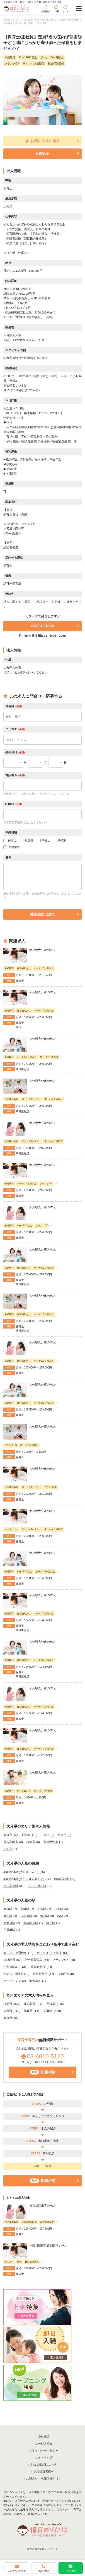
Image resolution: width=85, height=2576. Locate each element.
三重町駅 (9, 1929)
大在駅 (7, 1916)
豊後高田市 (10, 1842)
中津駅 (41, 1909)
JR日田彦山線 (37, 1886)
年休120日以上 (13, 1974)
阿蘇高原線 (61, 1879)
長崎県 (28, 2011)
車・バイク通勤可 (15, 1953)
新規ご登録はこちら (43, 2464)
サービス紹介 (44, 2443)
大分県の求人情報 (46, 19)
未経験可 (9, 1959)
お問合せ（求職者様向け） (43, 2478)
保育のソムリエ (11, 19)
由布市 (7, 1849)
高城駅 (24, 1909)
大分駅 (7, 1909)
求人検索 (28, 19)
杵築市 (30, 1842)
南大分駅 (9, 1923)
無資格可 (35, 1981)
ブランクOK (60, 1959)
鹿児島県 (29, 2003)
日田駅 (58, 1909)
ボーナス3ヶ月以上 (49, 1953)
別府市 (62, 1835)
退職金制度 (38, 1966)
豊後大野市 (50, 1842)
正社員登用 (40, 1974)
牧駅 (60, 1916)
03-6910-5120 (42, 626)
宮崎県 (48, 2011)
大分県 (7, 2018)
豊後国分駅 (30, 1923)
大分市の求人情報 (69, 19)
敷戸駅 (50, 1923)
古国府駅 (26, 1916)
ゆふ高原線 (10, 1886)
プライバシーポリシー (43, 2450)
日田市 (26, 1835)
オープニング (12, 1981)
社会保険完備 (34, 1959)
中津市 (45, 1835)
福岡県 (7, 2003)
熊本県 (51, 2003)
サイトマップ (44, 2457)
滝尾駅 (44, 1916)
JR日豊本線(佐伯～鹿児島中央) (23, 1879)
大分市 (7, 1835)
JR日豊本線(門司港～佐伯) (21, 1872)
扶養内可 (63, 1974)
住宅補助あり (12, 1966)
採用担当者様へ (43, 2471)
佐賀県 (7, 2011)
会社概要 (44, 2436)
